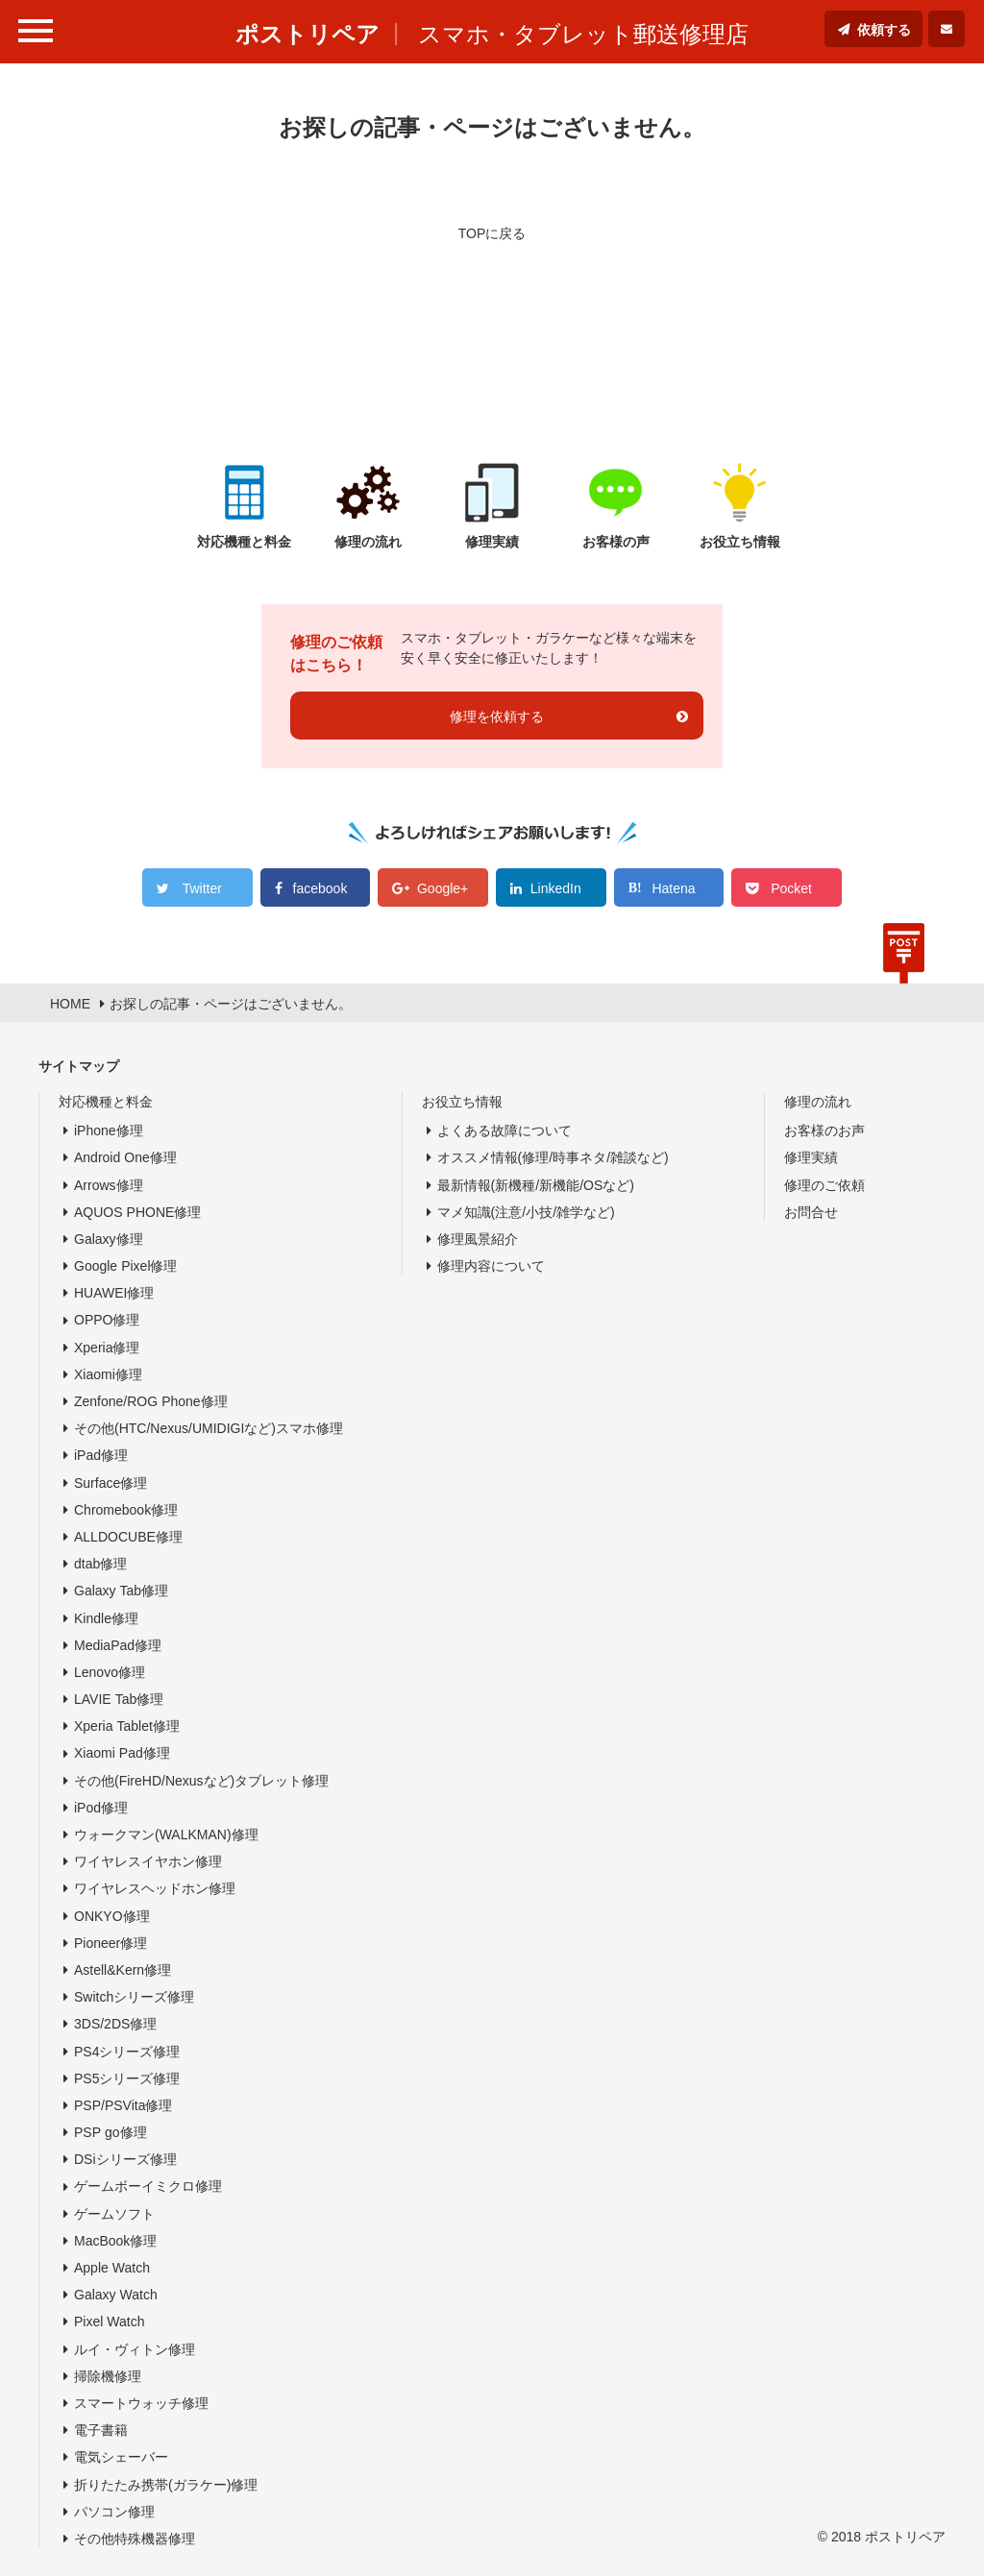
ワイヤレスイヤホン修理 (148, 1861)
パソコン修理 (114, 2511)
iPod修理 (101, 1807)
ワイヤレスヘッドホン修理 (154, 1888)
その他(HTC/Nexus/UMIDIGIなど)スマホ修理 (208, 1428)
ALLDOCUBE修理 (128, 1536)
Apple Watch (112, 2267)
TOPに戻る (492, 233)
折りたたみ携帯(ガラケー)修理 (166, 2484)
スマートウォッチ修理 (141, 2403)
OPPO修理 (106, 1319)
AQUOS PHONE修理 (137, 1212)
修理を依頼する (497, 716)
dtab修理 (100, 1563)
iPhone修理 (108, 1130)
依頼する (884, 29)
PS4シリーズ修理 (127, 2051)
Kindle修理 (106, 1618)
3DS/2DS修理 (115, 2023)
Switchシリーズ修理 (134, 1997)
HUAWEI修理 (114, 1293)
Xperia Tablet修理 (127, 1726)
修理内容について (491, 1266)
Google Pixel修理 (126, 1266)
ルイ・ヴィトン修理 (134, 2349)
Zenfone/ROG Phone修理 (151, 1401)
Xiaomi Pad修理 (122, 1753)
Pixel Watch (109, 2321)
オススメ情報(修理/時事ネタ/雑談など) (553, 1157)
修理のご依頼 (824, 1185)
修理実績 (811, 1157)
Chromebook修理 (126, 1510)
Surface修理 (110, 1483)
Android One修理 (125, 1157)
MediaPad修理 (117, 1645)
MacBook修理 (115, 2241)
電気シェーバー (121, 2457)
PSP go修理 (110, 2132)
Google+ (442, 888)
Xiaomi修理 (108, 1374)
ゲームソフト (114, 2214)
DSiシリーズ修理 (125, 2159)
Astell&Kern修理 (122, 1970)
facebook (320, 888)
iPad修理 (101, 1455)
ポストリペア (307, 34)
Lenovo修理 (109, 1672)
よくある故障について (504, 1130)
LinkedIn (555, 888)
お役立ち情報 (462, 1101)
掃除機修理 (107, 2376)
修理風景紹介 (477, 1239)
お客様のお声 (824, 1130)
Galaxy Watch (116, 2294)
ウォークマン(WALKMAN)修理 (166, 1834)
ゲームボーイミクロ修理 (148, 2186)
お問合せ (811, 1212)
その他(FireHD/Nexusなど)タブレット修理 (201, 1780)
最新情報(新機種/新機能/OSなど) (535, 1185)
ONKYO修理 (112, 1916)
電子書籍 (101, 2430)
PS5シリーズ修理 (127, 2078)
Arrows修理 (108, 1185)
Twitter (202, 888)
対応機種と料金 (106, 1101)
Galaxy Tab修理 (121, 1590)
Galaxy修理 (108, 1239)
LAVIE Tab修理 (118, 1699)
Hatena (673, 888)
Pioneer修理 (110, 1943)
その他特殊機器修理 (134, 2538)
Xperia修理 (106, 1347)
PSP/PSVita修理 (123, 2105)
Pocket (791, 888)
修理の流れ (817, 1101)
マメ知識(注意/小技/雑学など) (526, 1212)
